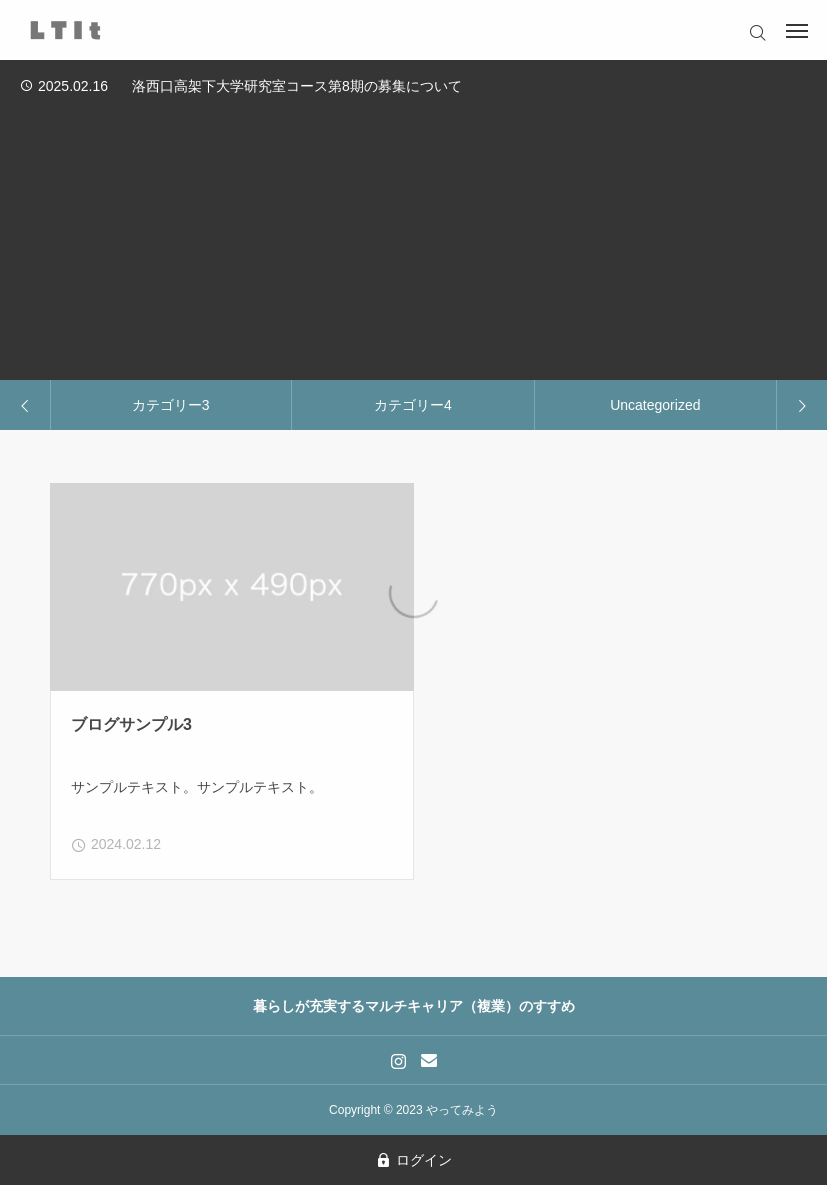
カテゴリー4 (413, 405)
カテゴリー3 (171, 405)
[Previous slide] (26, 405)
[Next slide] (801, 405)
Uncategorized (655, 405)
